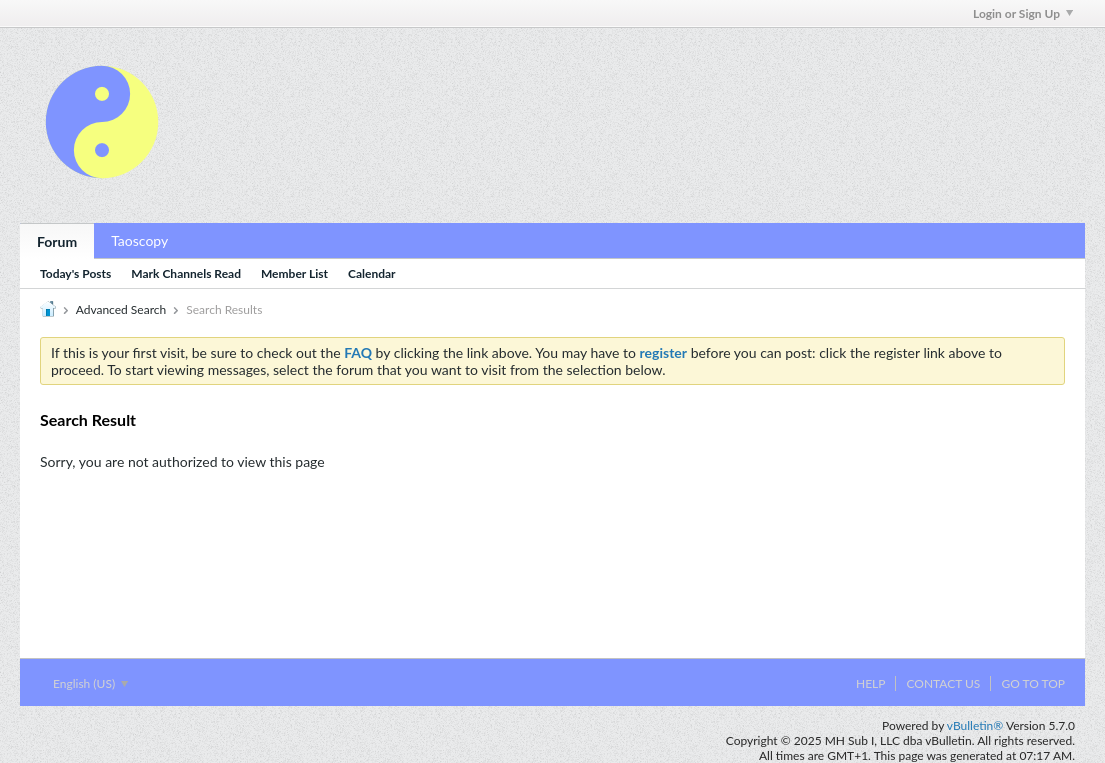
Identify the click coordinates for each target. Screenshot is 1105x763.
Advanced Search (121, 309)
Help (870, 683)
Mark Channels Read (186, 273)
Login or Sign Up (1023, 13)
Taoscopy (139, 240)
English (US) (90, 683)
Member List (294, 273)
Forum (57, 241)
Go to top (1033, 683)
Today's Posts (75, 273)
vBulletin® (975, 725)
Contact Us (943, 683)
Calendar (372, 273)
